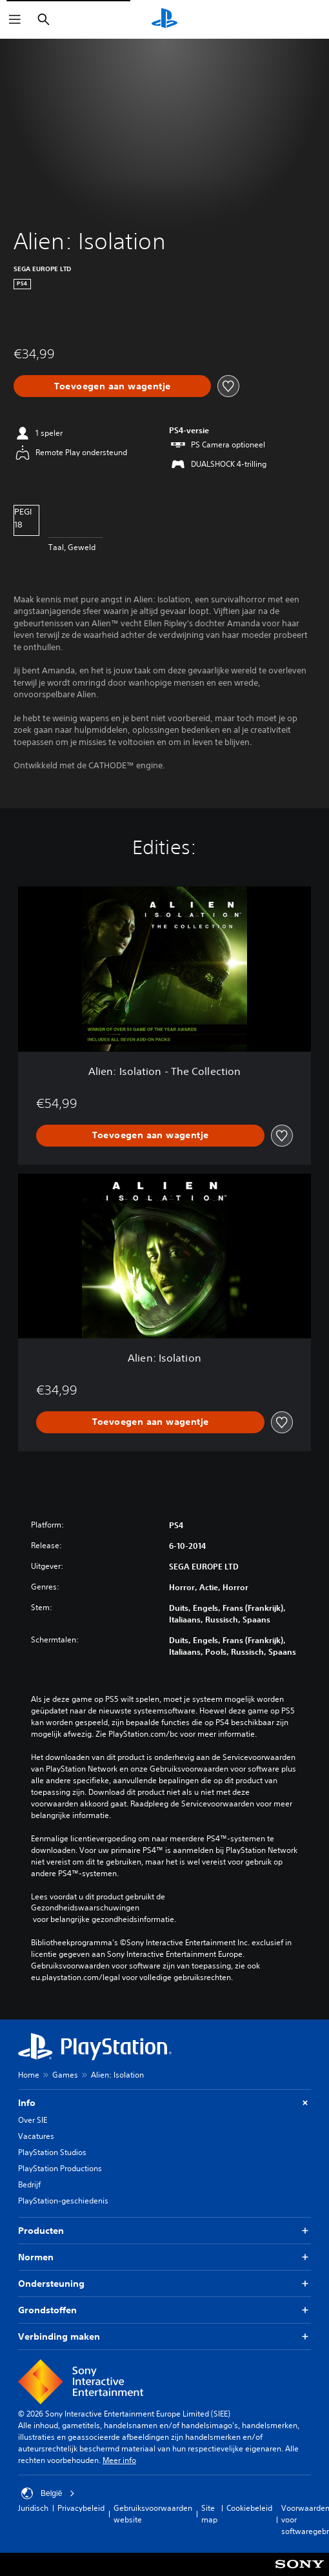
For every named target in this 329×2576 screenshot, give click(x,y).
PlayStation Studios (52, 2152)
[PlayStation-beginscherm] (164, 19)
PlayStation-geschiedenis (63, 2200)
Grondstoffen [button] (164, 2310)
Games (65, 2074)
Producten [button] (164, 2231)
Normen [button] (164, 2257)
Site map (209, 2513)
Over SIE (32, 2119)
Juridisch (33, 2507)
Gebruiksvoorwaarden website (153, 2513)
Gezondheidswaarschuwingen (85, 1908)
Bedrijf (29, 2184)
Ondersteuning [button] (164, 2284)
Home (28, 2074)
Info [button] (164, 2103)
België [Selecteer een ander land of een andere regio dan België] (48, 2493)
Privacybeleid (81, 2507)
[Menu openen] (15, 19)
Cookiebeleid (249, 2507)
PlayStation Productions (60, 2168)
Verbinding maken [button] (164, 2337)
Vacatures (36, 2136)
